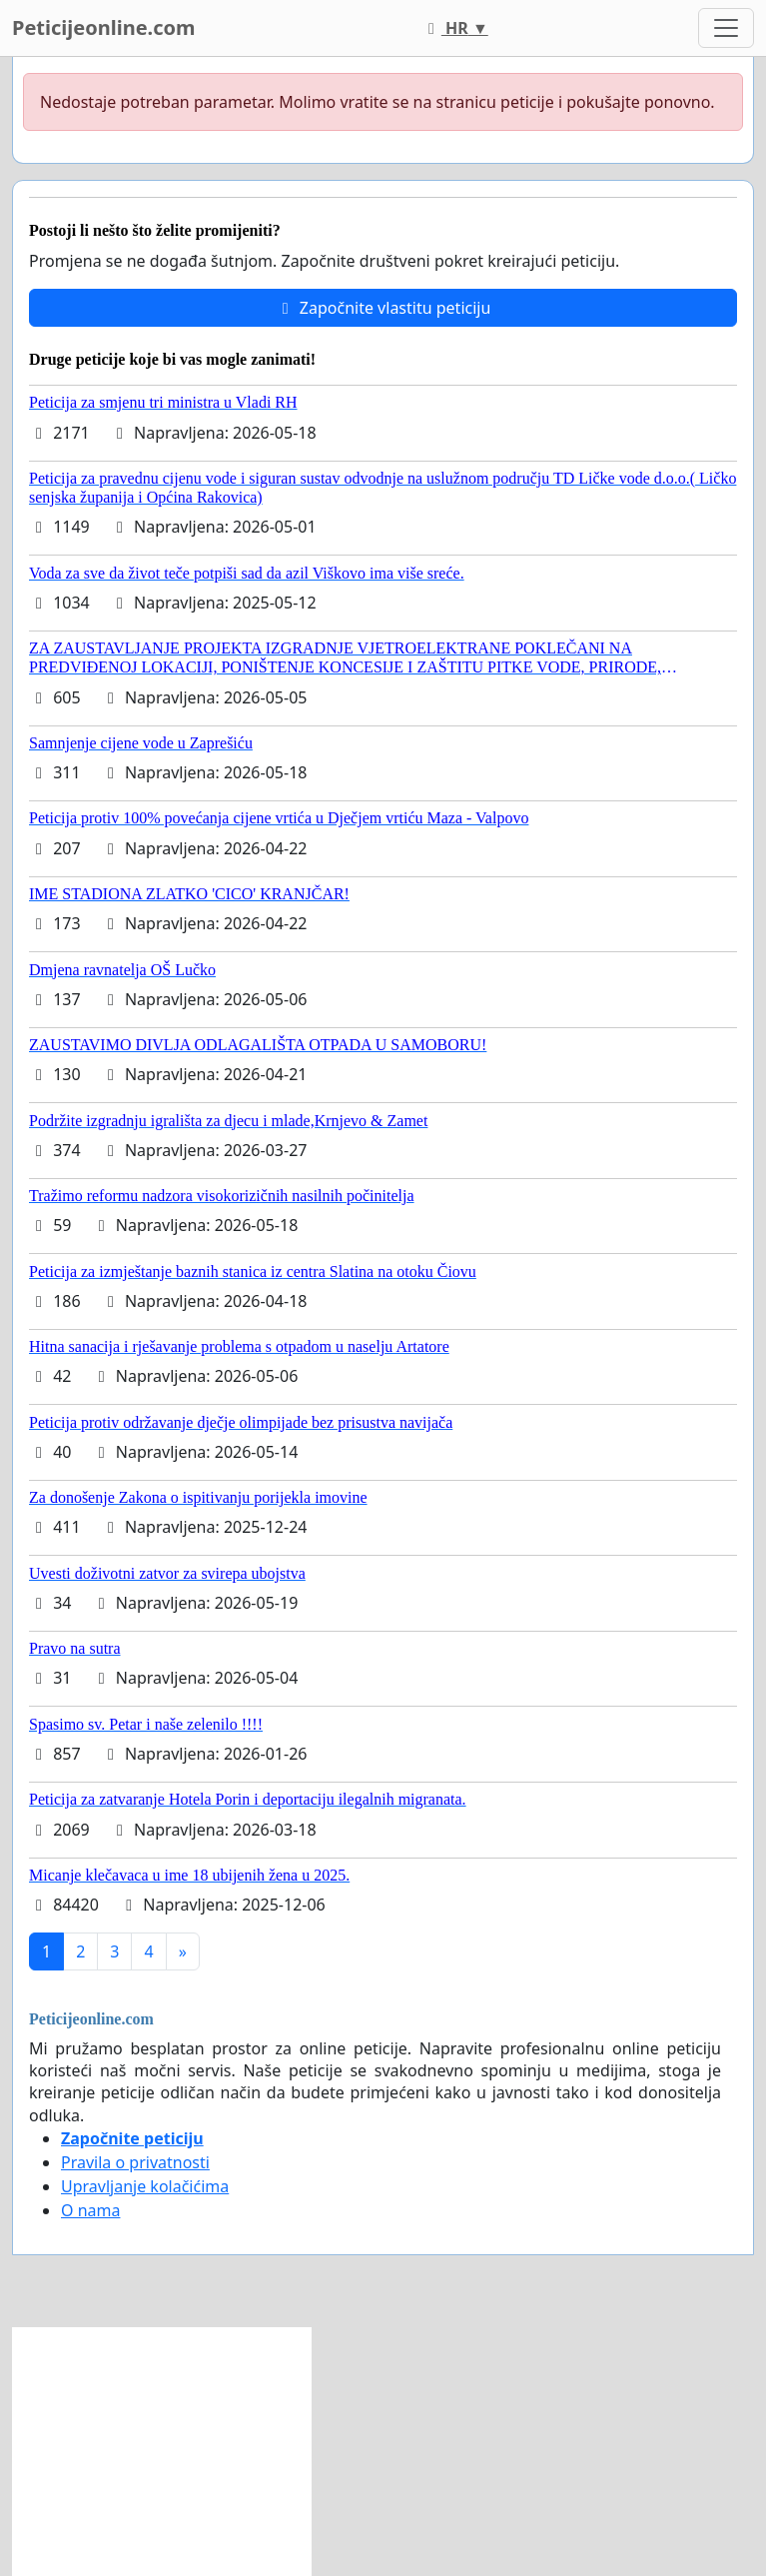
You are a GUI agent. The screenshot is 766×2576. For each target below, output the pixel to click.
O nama (90, 2210)
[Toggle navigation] (726, 28)
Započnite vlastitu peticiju (383, 308)
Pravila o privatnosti (135, 2162)
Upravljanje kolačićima (145, 2186)
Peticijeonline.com (104, 27)
